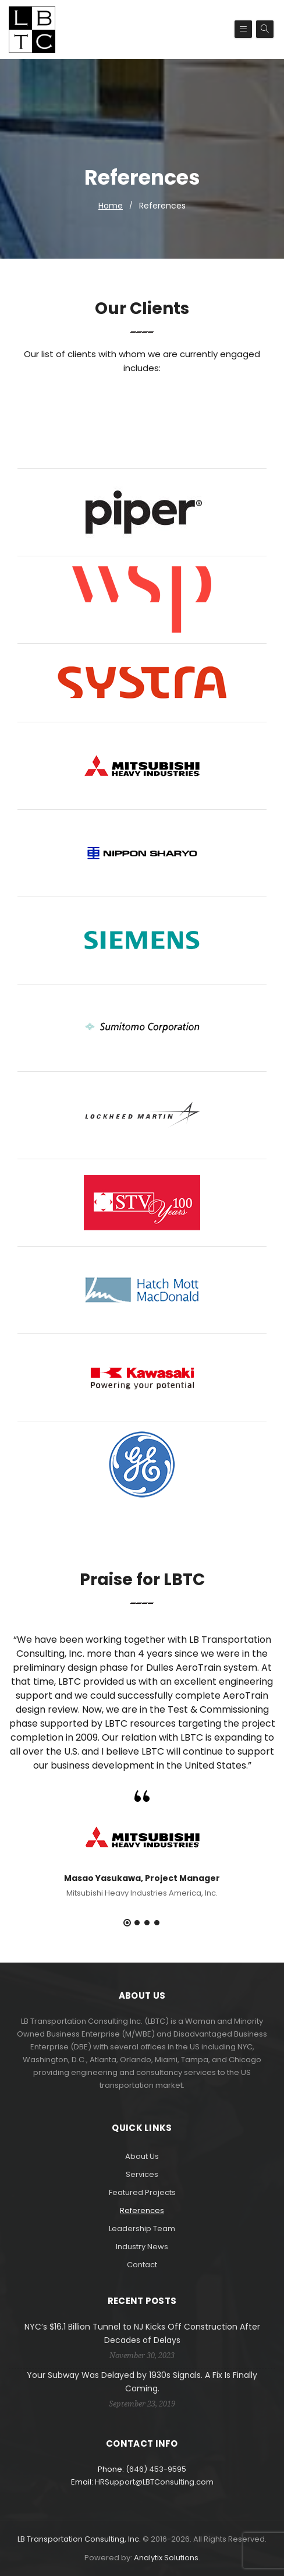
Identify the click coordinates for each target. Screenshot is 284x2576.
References (142, 2210)
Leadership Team (142, 2228)
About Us (142, 2156)
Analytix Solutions (166, 2557)
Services (142, 2174)
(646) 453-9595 (156, 2469)
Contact (142, 2264)
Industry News (142, 2246)
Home (110, 205)
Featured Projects (142, 2192)
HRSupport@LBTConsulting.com (154, 2481)
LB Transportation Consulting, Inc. (79, 2539)
